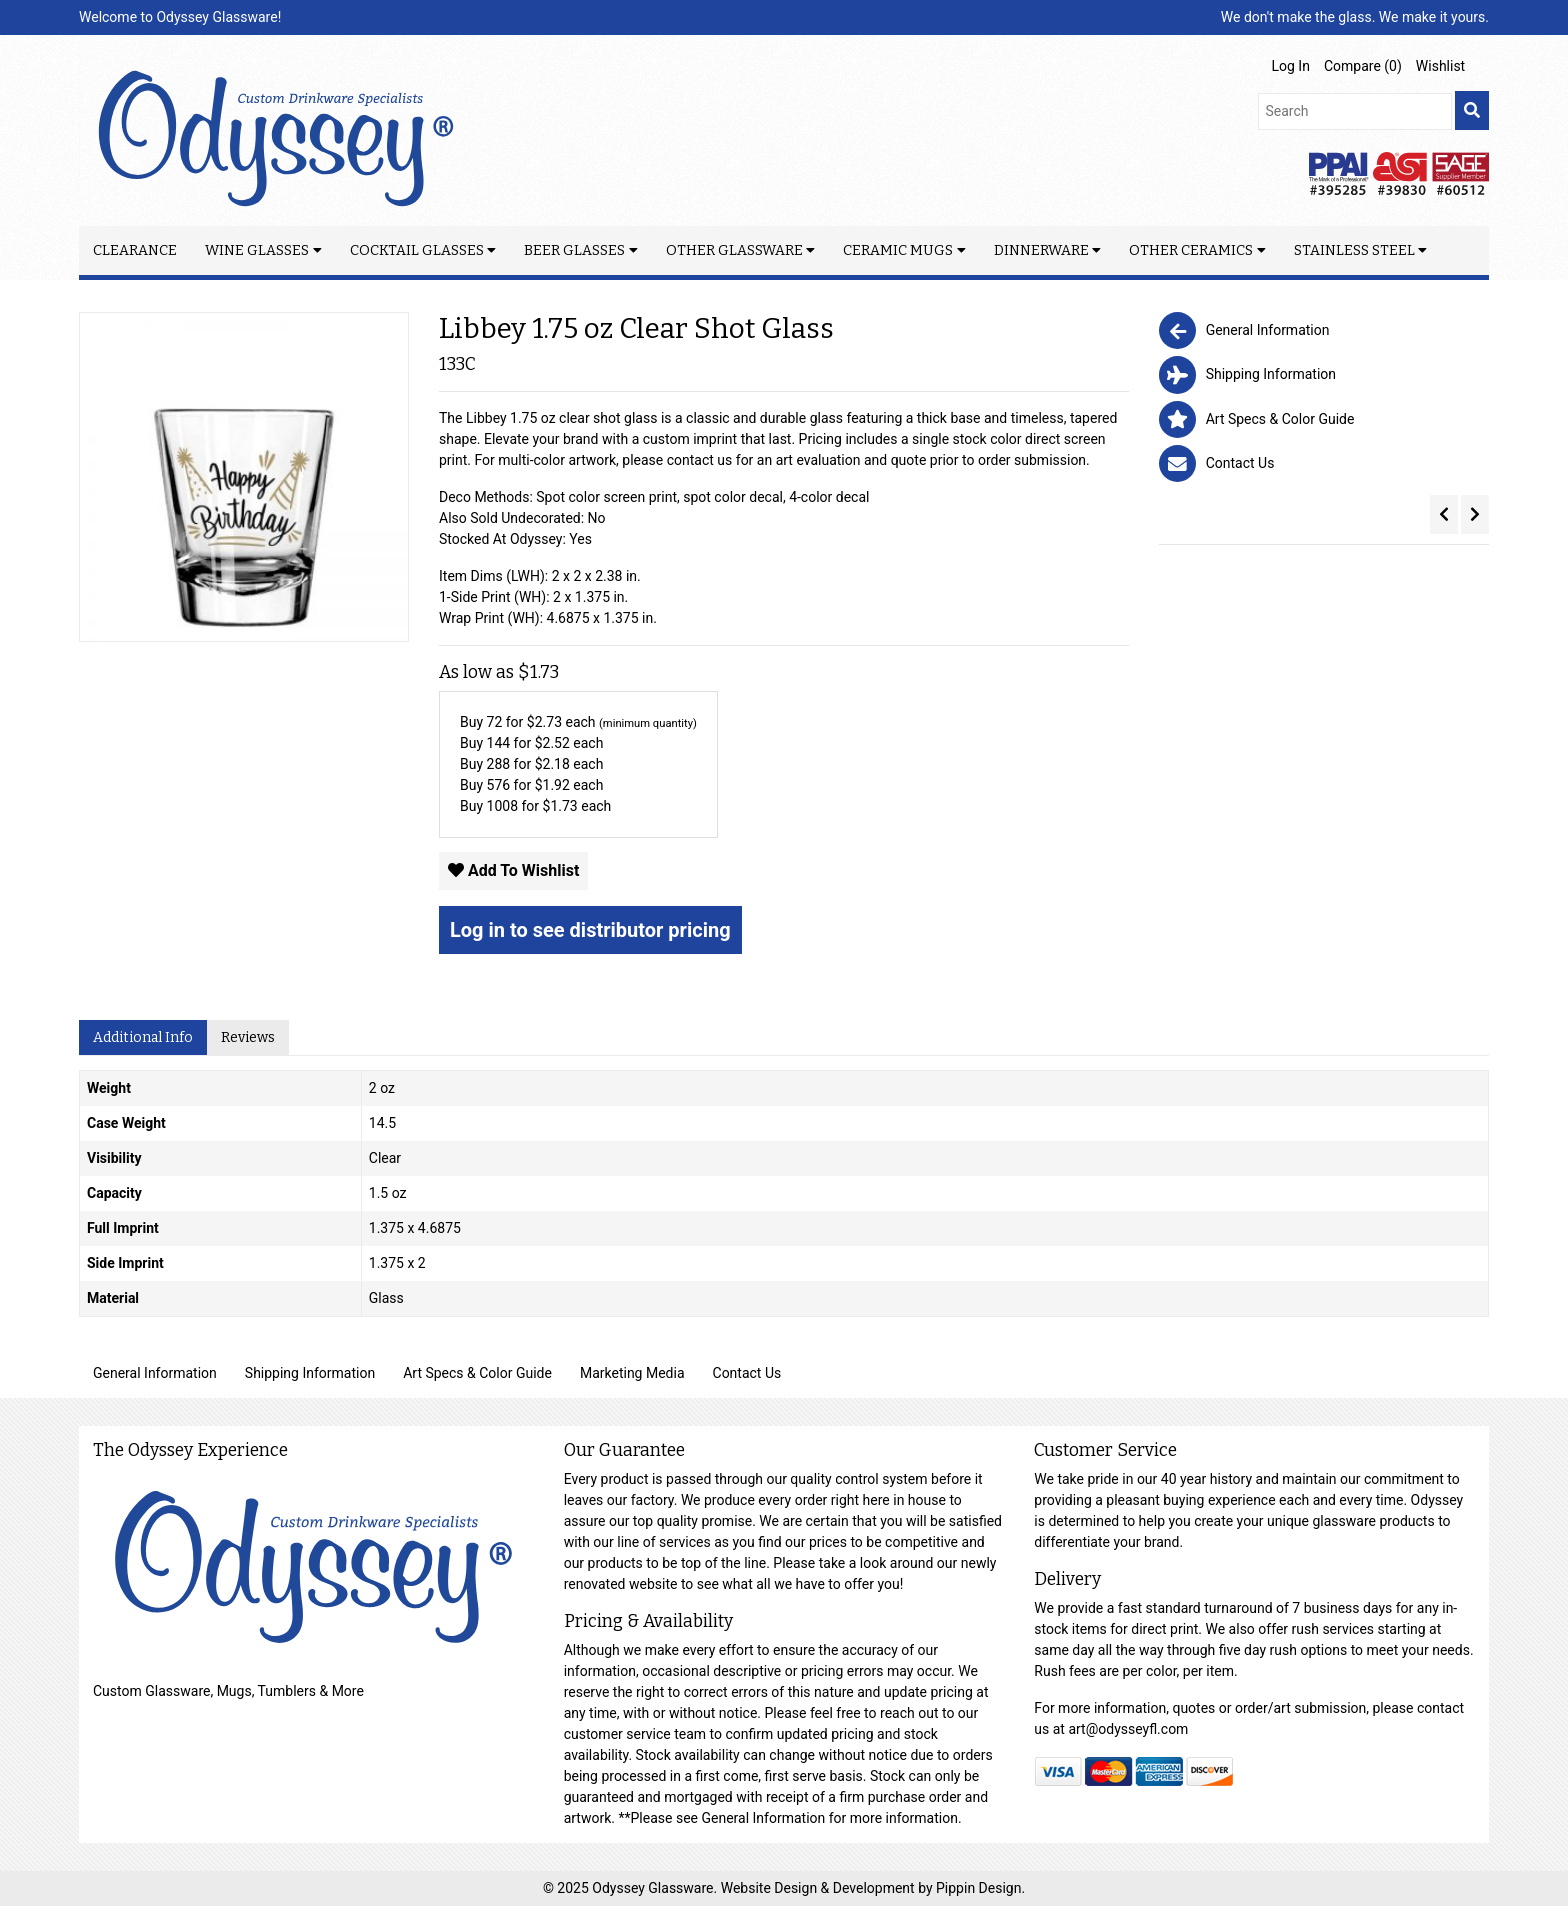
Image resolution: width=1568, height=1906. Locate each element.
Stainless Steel (1354, 250)
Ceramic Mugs (898, 250)
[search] (1472, 110)
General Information (155, 1373)
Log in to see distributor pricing (590, 930)
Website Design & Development (819, 1888)
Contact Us (747, 1373)
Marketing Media (632, 1373)
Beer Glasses (574, 250)
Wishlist (1440, 66)
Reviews (248, 1037)
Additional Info (143, 1037)
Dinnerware (1041, 250)
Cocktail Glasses (417, 250)
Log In (1291, 66)
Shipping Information (310, 1373)
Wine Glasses (257, 250)
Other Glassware (734, 250)
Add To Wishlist (513, 870)
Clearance (135, 250)
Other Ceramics (1191, 250)
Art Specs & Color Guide (477, 1373)
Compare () (1363, 66)
